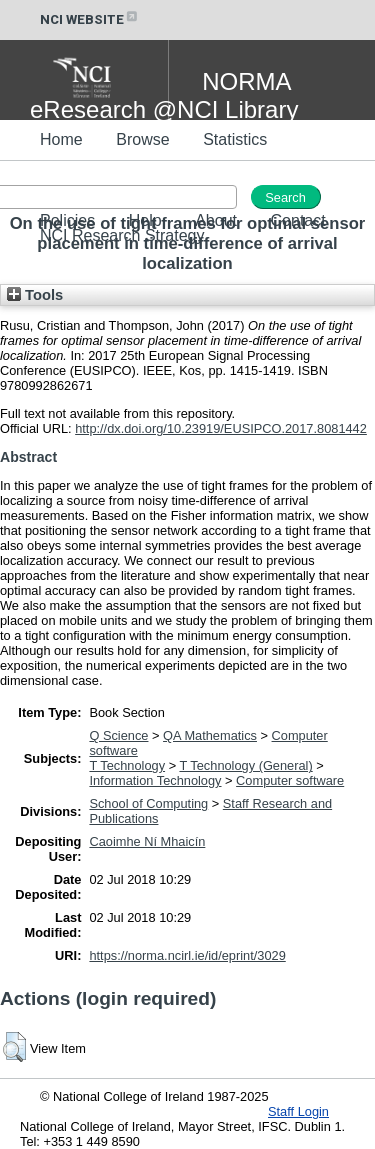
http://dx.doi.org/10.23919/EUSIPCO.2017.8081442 (221, 428)
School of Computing (148, 803)
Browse (142, 139)
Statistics (235, 139)
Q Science (118, 735)
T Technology (127, 765)
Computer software (290, 780)
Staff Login (298, 1111)
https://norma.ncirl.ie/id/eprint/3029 (187, 955)
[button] (14, 1047)
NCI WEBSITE (90, 19)
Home (61, 139)
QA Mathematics (210, 735)
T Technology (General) (245, 765)
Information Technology (155, 780)
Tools (35, 295)
